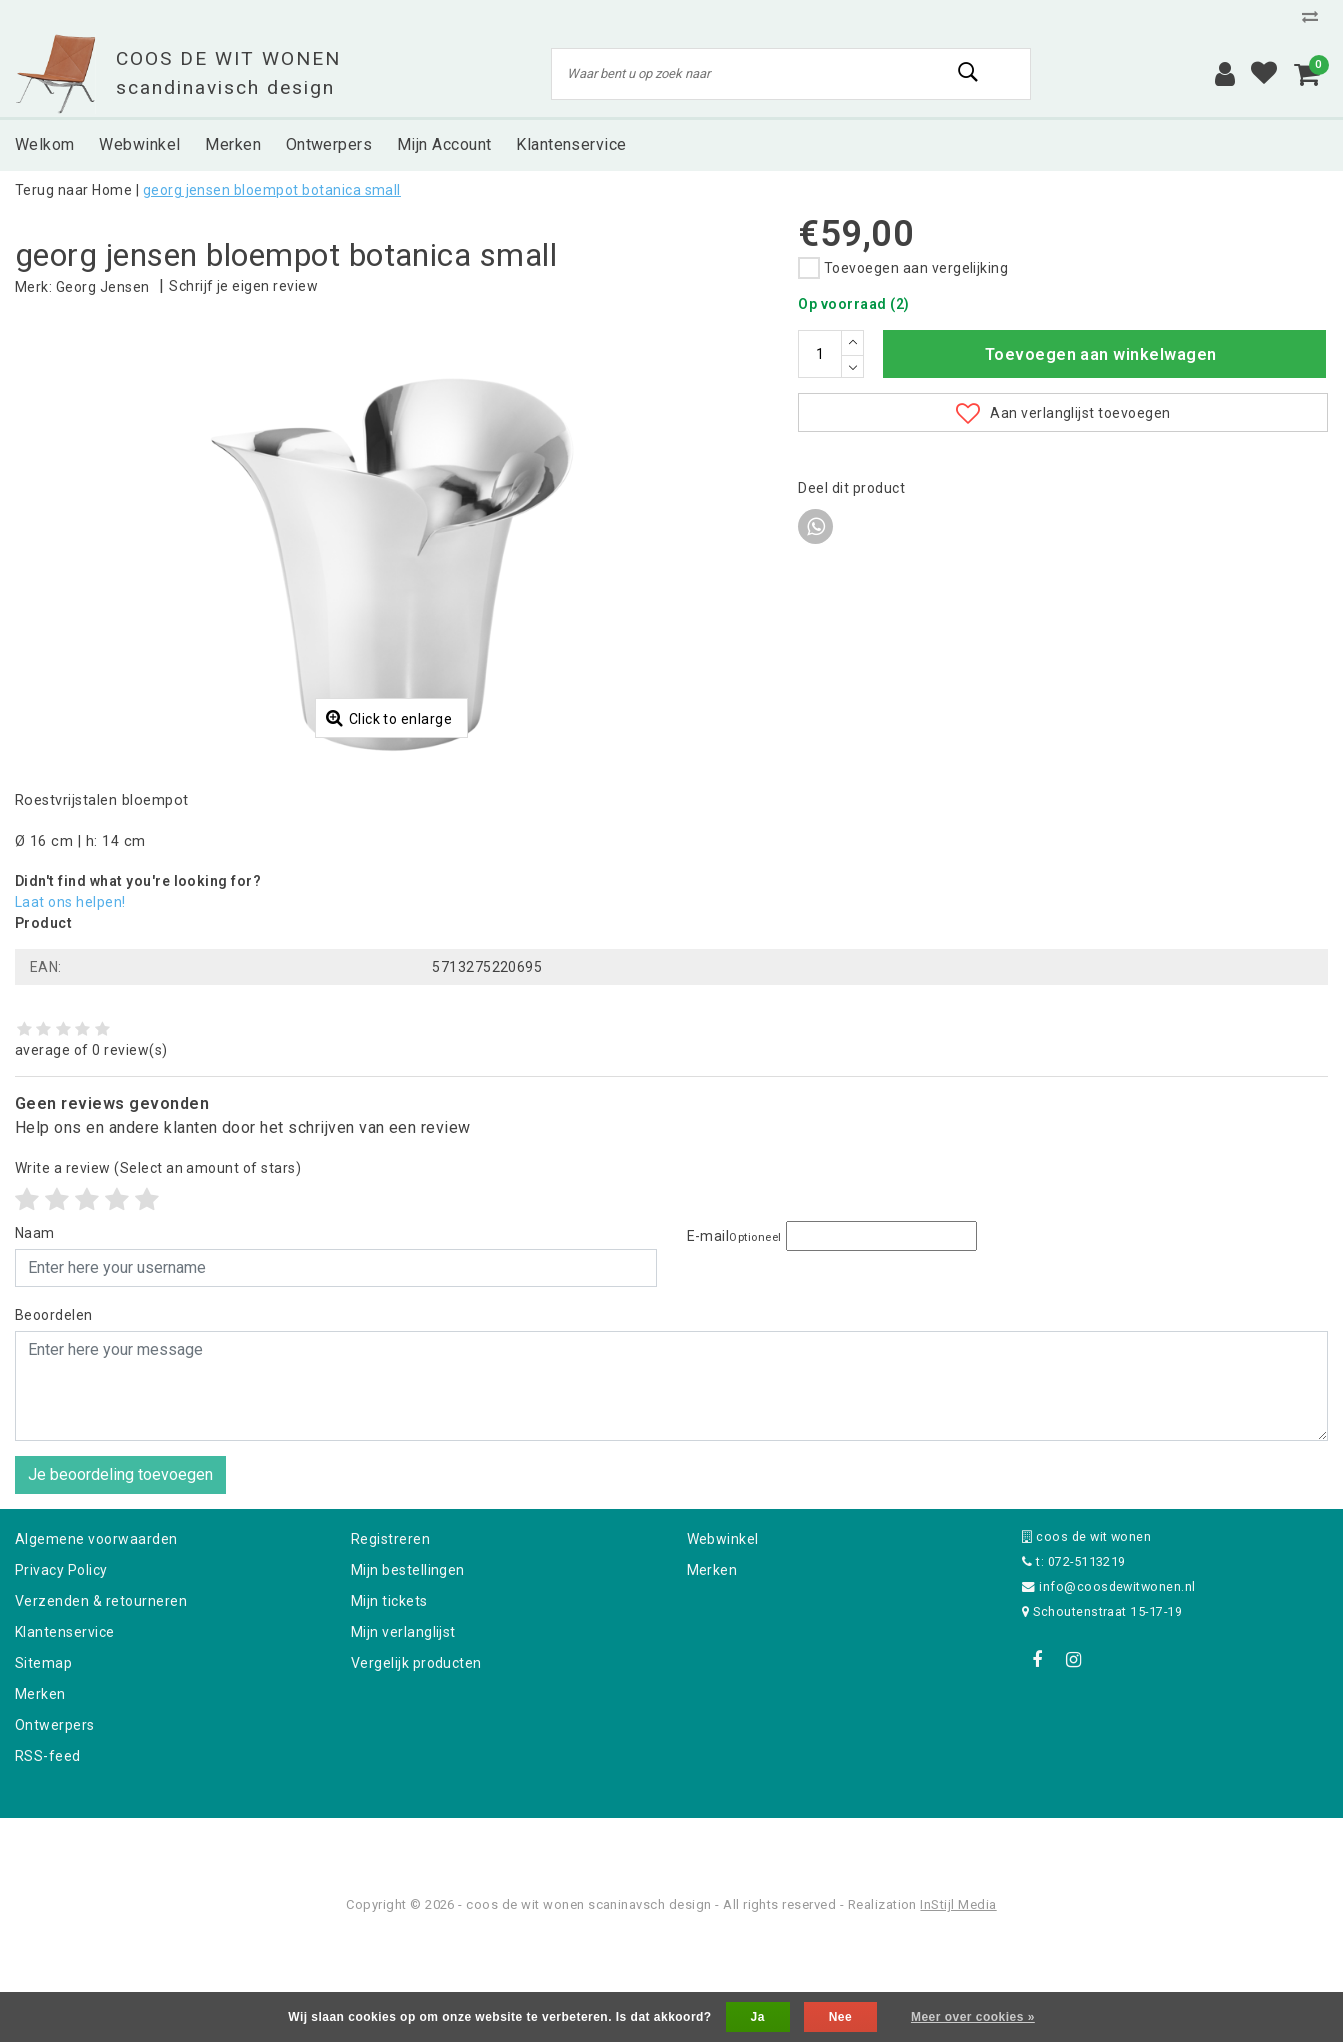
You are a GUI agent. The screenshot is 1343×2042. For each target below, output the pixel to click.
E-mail (734, 1340)
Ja (758, 2017)
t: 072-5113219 (1074, 1665)
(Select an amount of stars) (158, 1272)
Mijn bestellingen (408, 1674)
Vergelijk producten (416, 1767)
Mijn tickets (389, 1705)
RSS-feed (48, 1860)
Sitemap (43, 1767)
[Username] (336, 1372)
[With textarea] (671, 1490)
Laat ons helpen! (70, 1006)
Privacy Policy (61, 1674)
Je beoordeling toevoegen (120, 1578)
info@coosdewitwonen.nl (1109, 1690)
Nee (840, 2017)
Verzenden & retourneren (101, 1705)
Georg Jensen (103, 287)
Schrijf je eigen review (243, 286)
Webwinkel (723, 1643)
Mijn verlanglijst (403, 1736)
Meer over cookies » (973, 2017)
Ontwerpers (55, 1829)
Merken (40, 1798)
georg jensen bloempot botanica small (272, 190)
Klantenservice (65, 1736)
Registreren (390, 1643)
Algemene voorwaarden (96, 1643)
